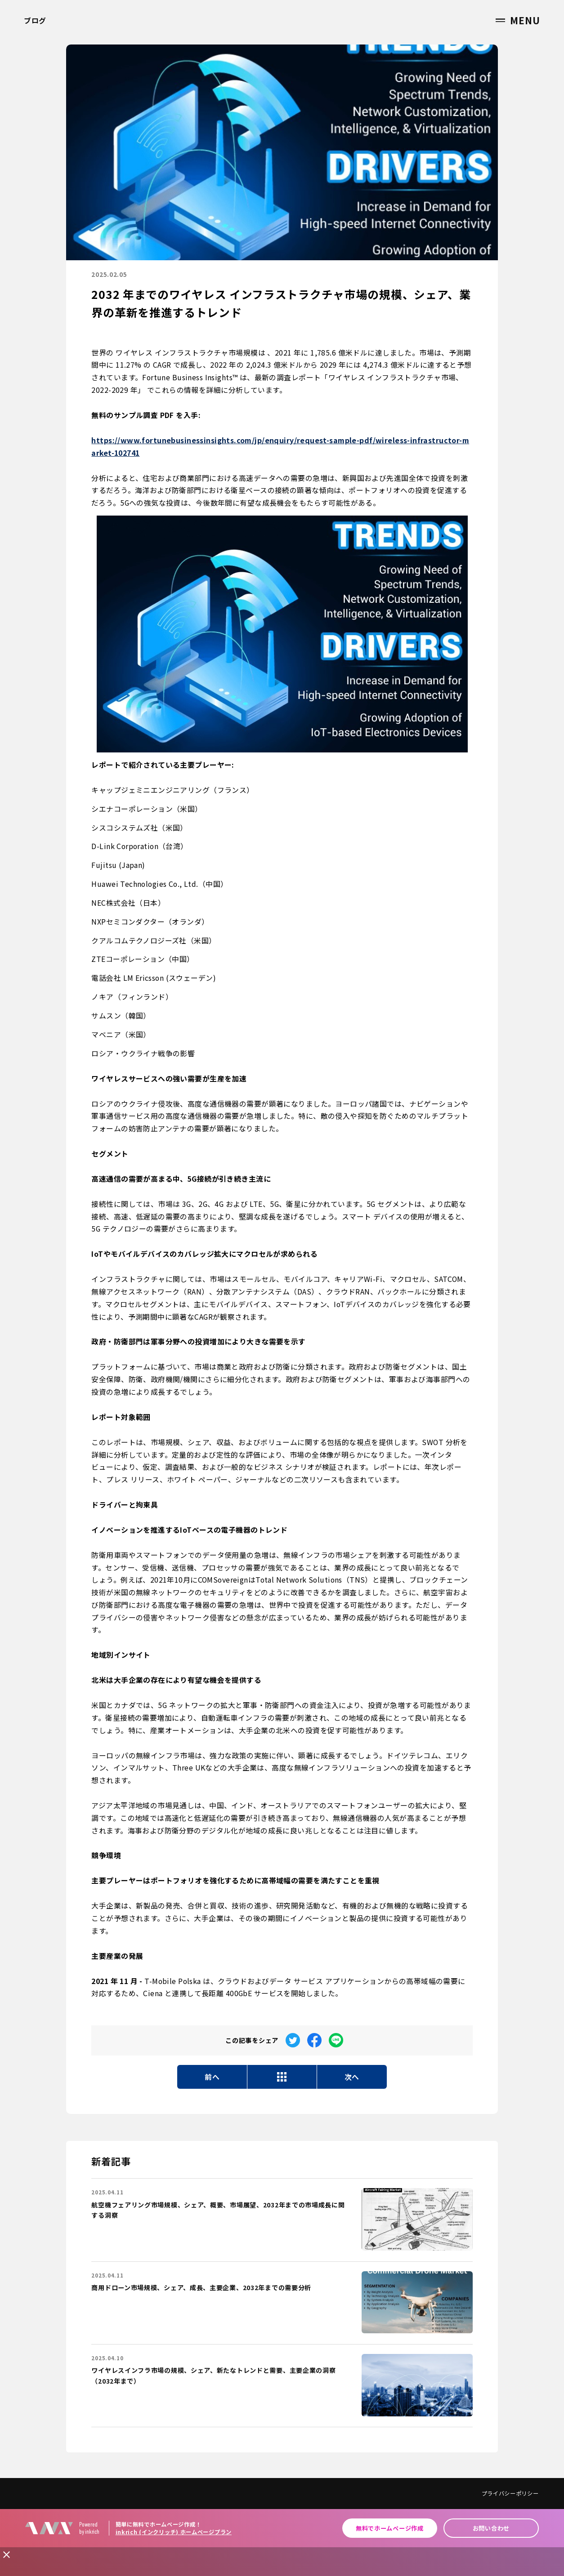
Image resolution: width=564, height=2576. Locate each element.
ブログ (35, 20)
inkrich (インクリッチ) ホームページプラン (174, 2532)
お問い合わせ (491, 2528)
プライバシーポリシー (510, 2493)
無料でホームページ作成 (390, 2528)
